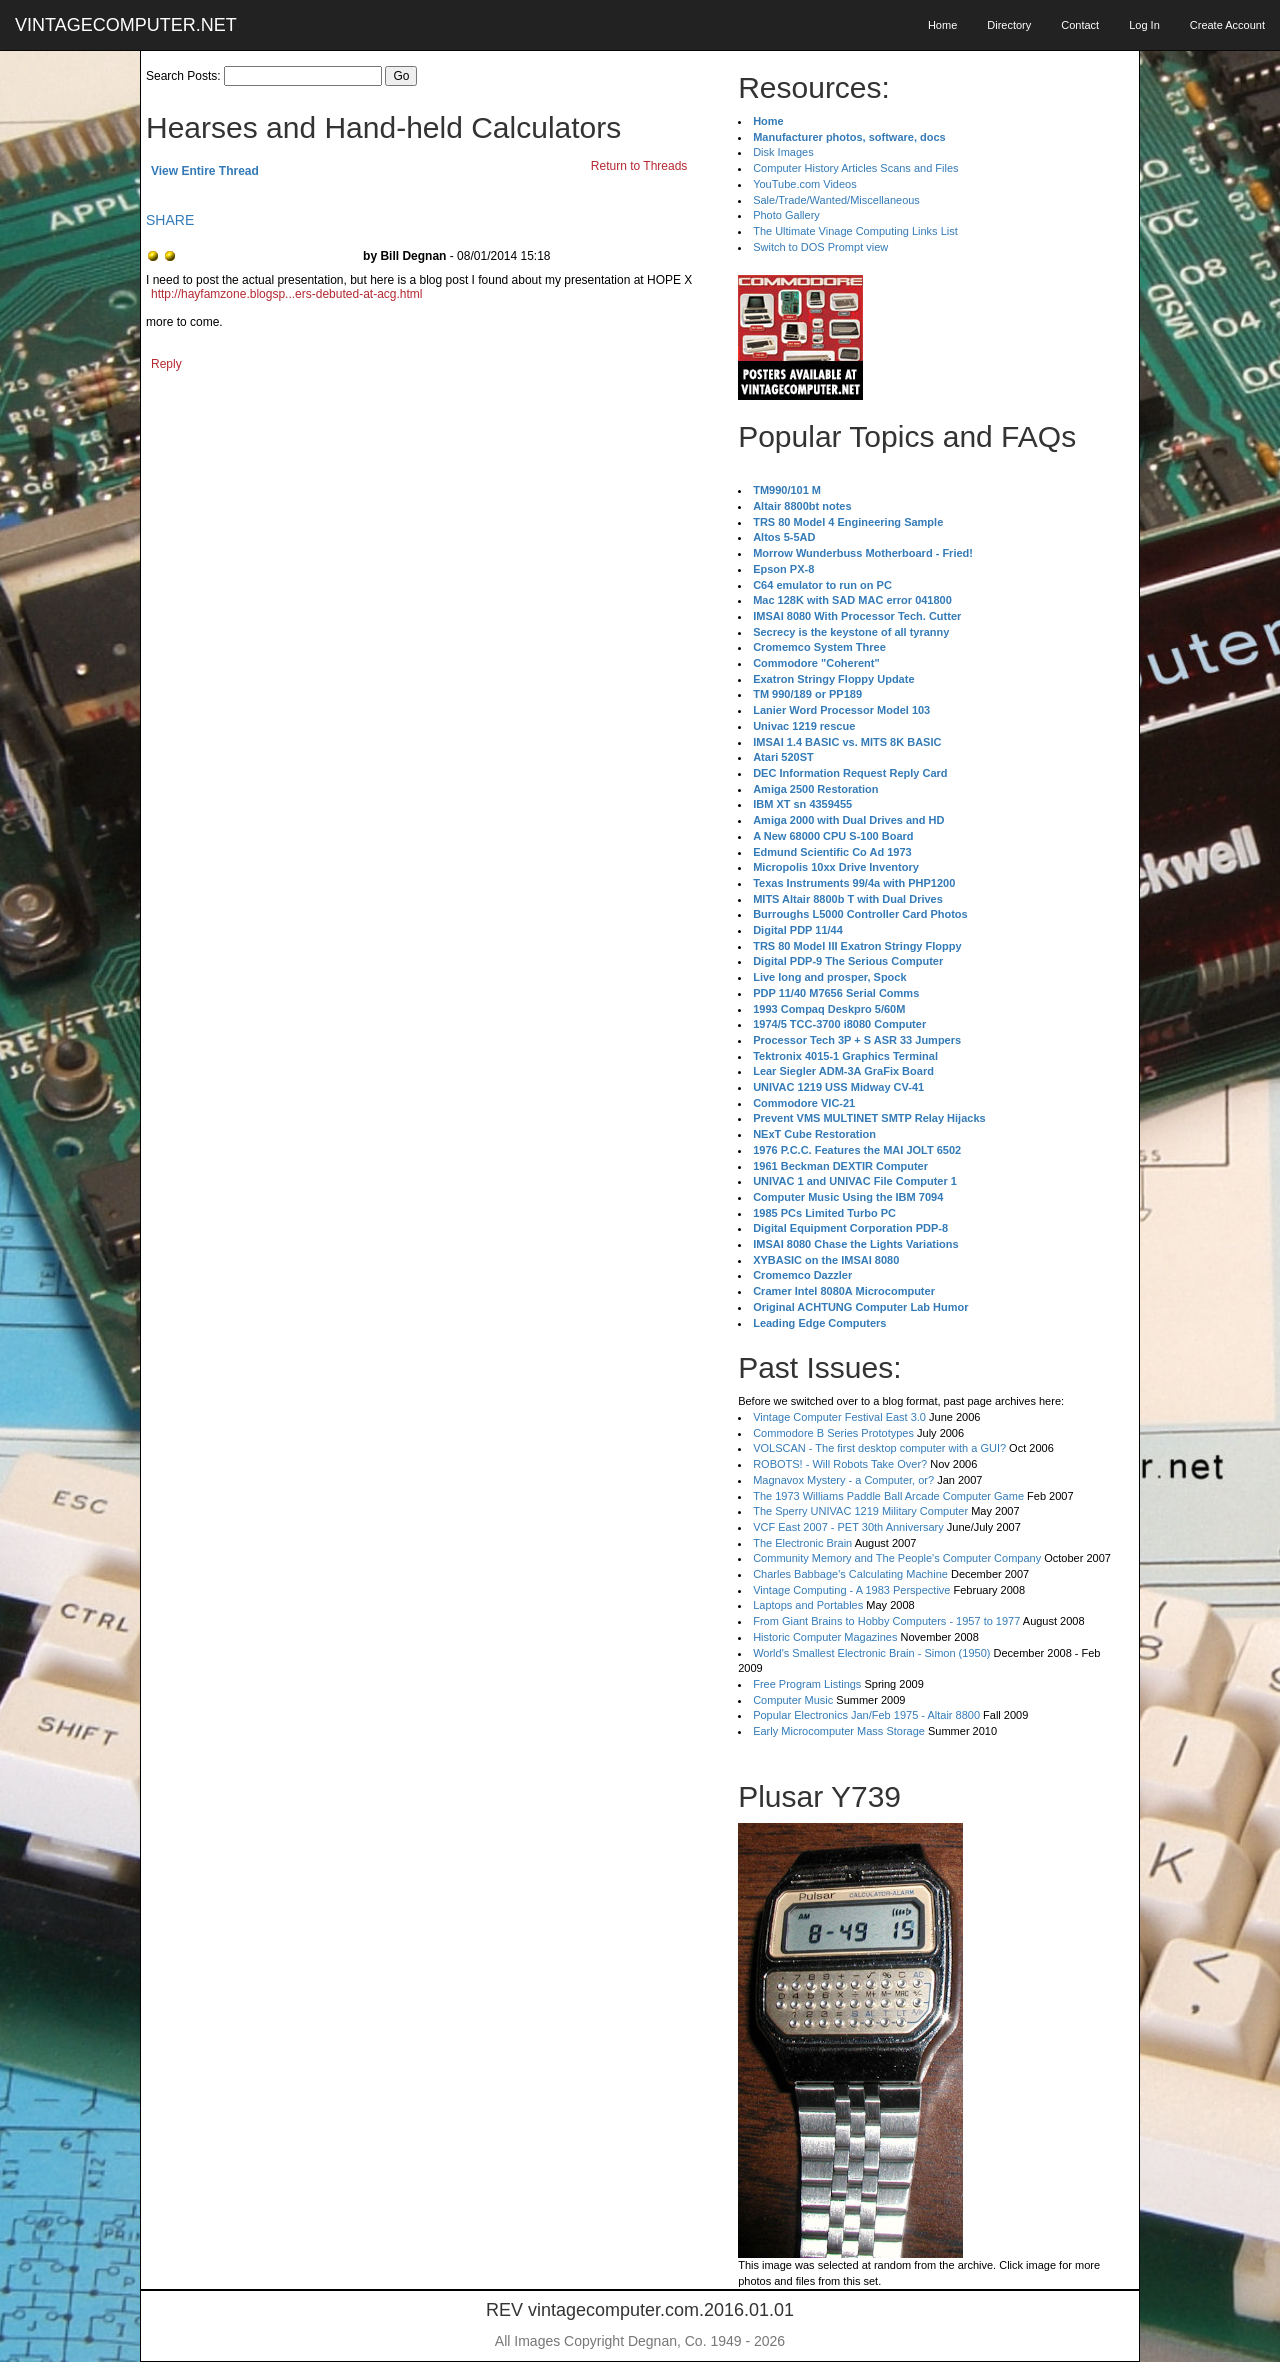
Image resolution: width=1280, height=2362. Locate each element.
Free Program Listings (807, 1684)
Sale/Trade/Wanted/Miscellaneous (836, 200)
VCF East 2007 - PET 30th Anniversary (848, 1527)
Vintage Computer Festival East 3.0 (839, 1417)
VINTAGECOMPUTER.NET (126, 25)
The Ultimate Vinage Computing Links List (855, 231)
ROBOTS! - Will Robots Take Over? (840, 1464)
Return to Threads (639, 166)
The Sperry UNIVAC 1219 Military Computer (860, 1511)
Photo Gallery (786, 215)
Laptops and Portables (808, 1605)
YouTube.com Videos (805, 184)
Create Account (1227, 25)
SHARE (170, 220)
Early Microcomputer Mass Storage (839, 1731)
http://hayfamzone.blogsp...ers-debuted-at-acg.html (286, 294)
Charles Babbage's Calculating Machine (850, 1574)
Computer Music (793, 1700)
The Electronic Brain (802, 1543)
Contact (1080, 25)
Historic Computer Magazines (825, 1637)
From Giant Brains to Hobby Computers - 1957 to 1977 (886, 1621)
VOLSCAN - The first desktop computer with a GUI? (879, 1448)
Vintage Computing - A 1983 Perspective (851, 1590)
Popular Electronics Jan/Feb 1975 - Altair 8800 (866, 1715)
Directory (1009, 25)
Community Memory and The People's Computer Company (897, 1558)
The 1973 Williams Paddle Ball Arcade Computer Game (888, 1496)
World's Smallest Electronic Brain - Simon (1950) (871, 1653)
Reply (166, 364)
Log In (1144, 25)
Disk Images (783, 152)
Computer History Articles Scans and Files (855, 168)
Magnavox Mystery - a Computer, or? (843, 1480)
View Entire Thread (205, 171)
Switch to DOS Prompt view (820, 247)
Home (942, 25)
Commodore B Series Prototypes (833, 1433)
